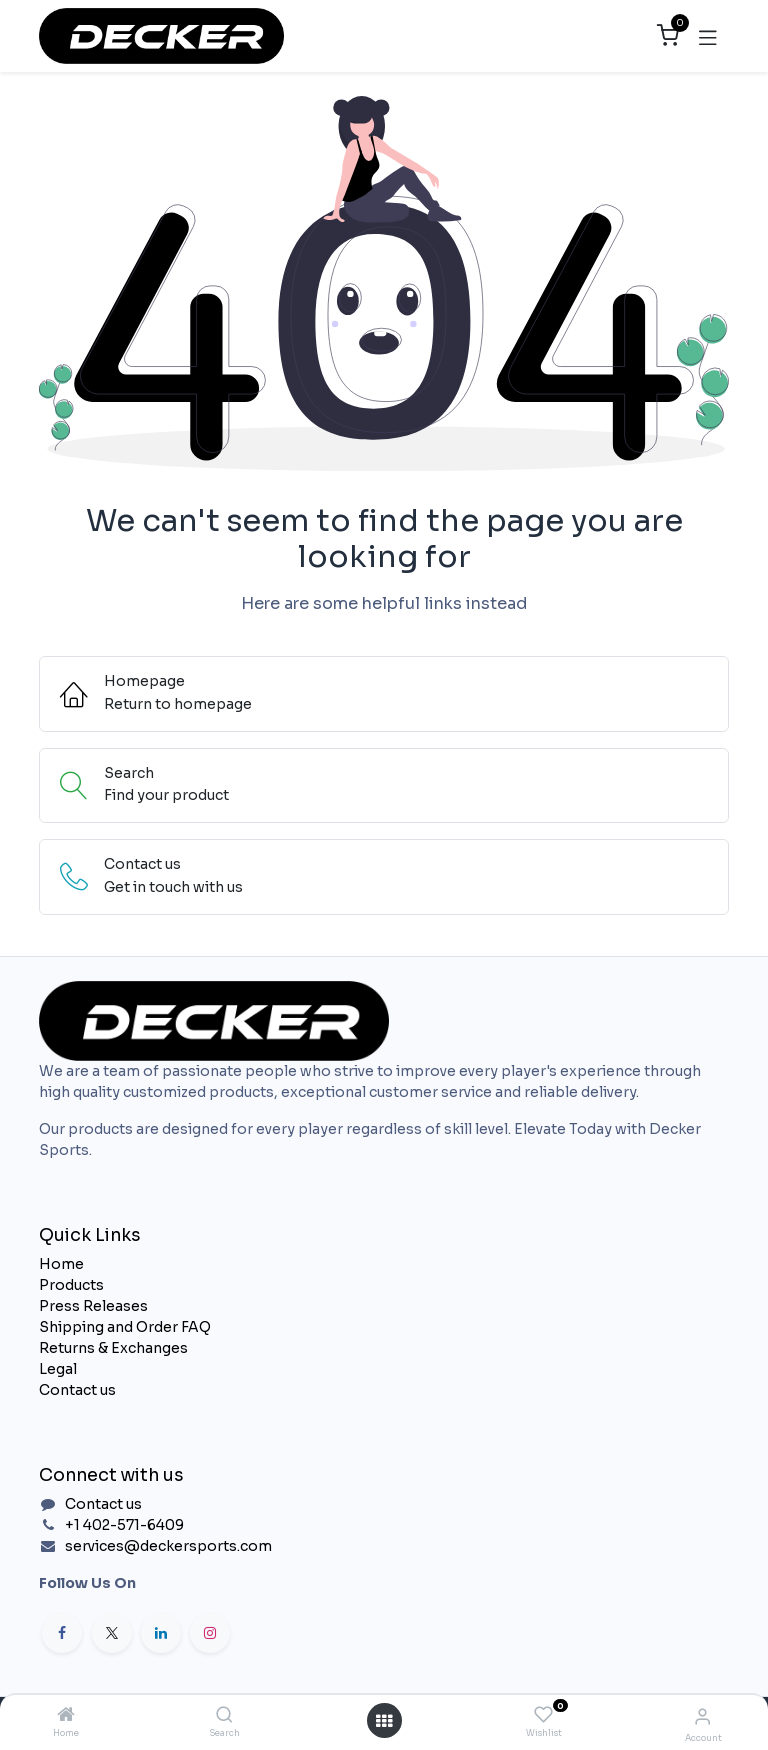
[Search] (224, 1716)
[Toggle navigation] (708, 36)
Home (61, 1264)
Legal (58, 1369)
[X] (112, 1633)
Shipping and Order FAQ (125, 1327)
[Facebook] (62, 1633)
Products (71, 1285)
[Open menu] (384, 1721)
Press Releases (93, 1306)
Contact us (77, 1390)
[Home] (66, 1716)
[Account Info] (702, 1716)
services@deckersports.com (168, 1546)
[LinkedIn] (161, 1633)
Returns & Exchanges (113, 1348)
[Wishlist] (543, 1715)
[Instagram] (210, 1633)
